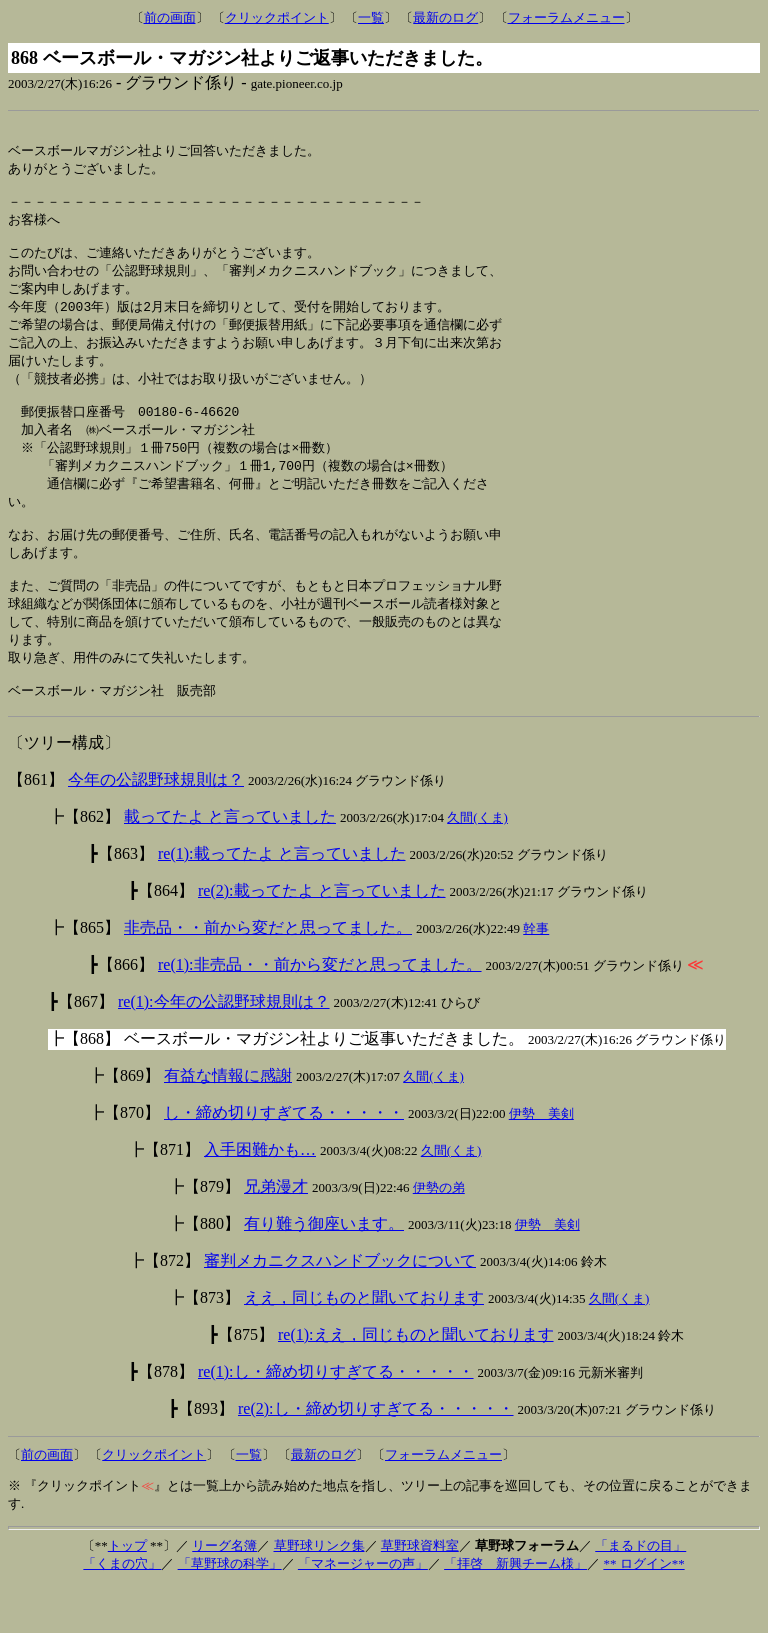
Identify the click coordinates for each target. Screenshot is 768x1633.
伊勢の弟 (439, 1234)
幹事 (536, 975)
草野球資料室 (420, 1592)
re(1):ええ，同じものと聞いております (416, 1381)
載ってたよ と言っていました (230, 863)
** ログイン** (643, 1610)
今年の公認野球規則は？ (156, 826)
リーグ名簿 (224, 1592)
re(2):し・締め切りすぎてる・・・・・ (376, 1455)
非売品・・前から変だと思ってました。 (268, 974)
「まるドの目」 (640, 1592)
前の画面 (170, 17)
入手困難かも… (260, 1196)
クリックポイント (277, 17)
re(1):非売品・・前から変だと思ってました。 (320, 1011)
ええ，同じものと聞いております (364, 1344)
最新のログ (445, 17)
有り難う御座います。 (324, 1270)
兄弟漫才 (276, 1233)
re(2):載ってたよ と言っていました (322, 937)
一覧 (371, 17)
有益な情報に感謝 (228, 1122)
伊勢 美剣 (541, 1160)
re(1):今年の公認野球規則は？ (224, 1048)
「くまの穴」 (122, 1610)
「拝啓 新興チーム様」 (515, 1610)
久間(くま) (477, 864)
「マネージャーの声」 (363, 1610)
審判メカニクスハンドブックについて (340, 1307)
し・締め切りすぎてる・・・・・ (284, 1159)
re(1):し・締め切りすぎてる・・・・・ (336, 1418)
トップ (127, 1592)
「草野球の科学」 (230, 1610)
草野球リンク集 (319, 1592)
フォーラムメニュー (566, 17)
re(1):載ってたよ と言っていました (282, 900)
